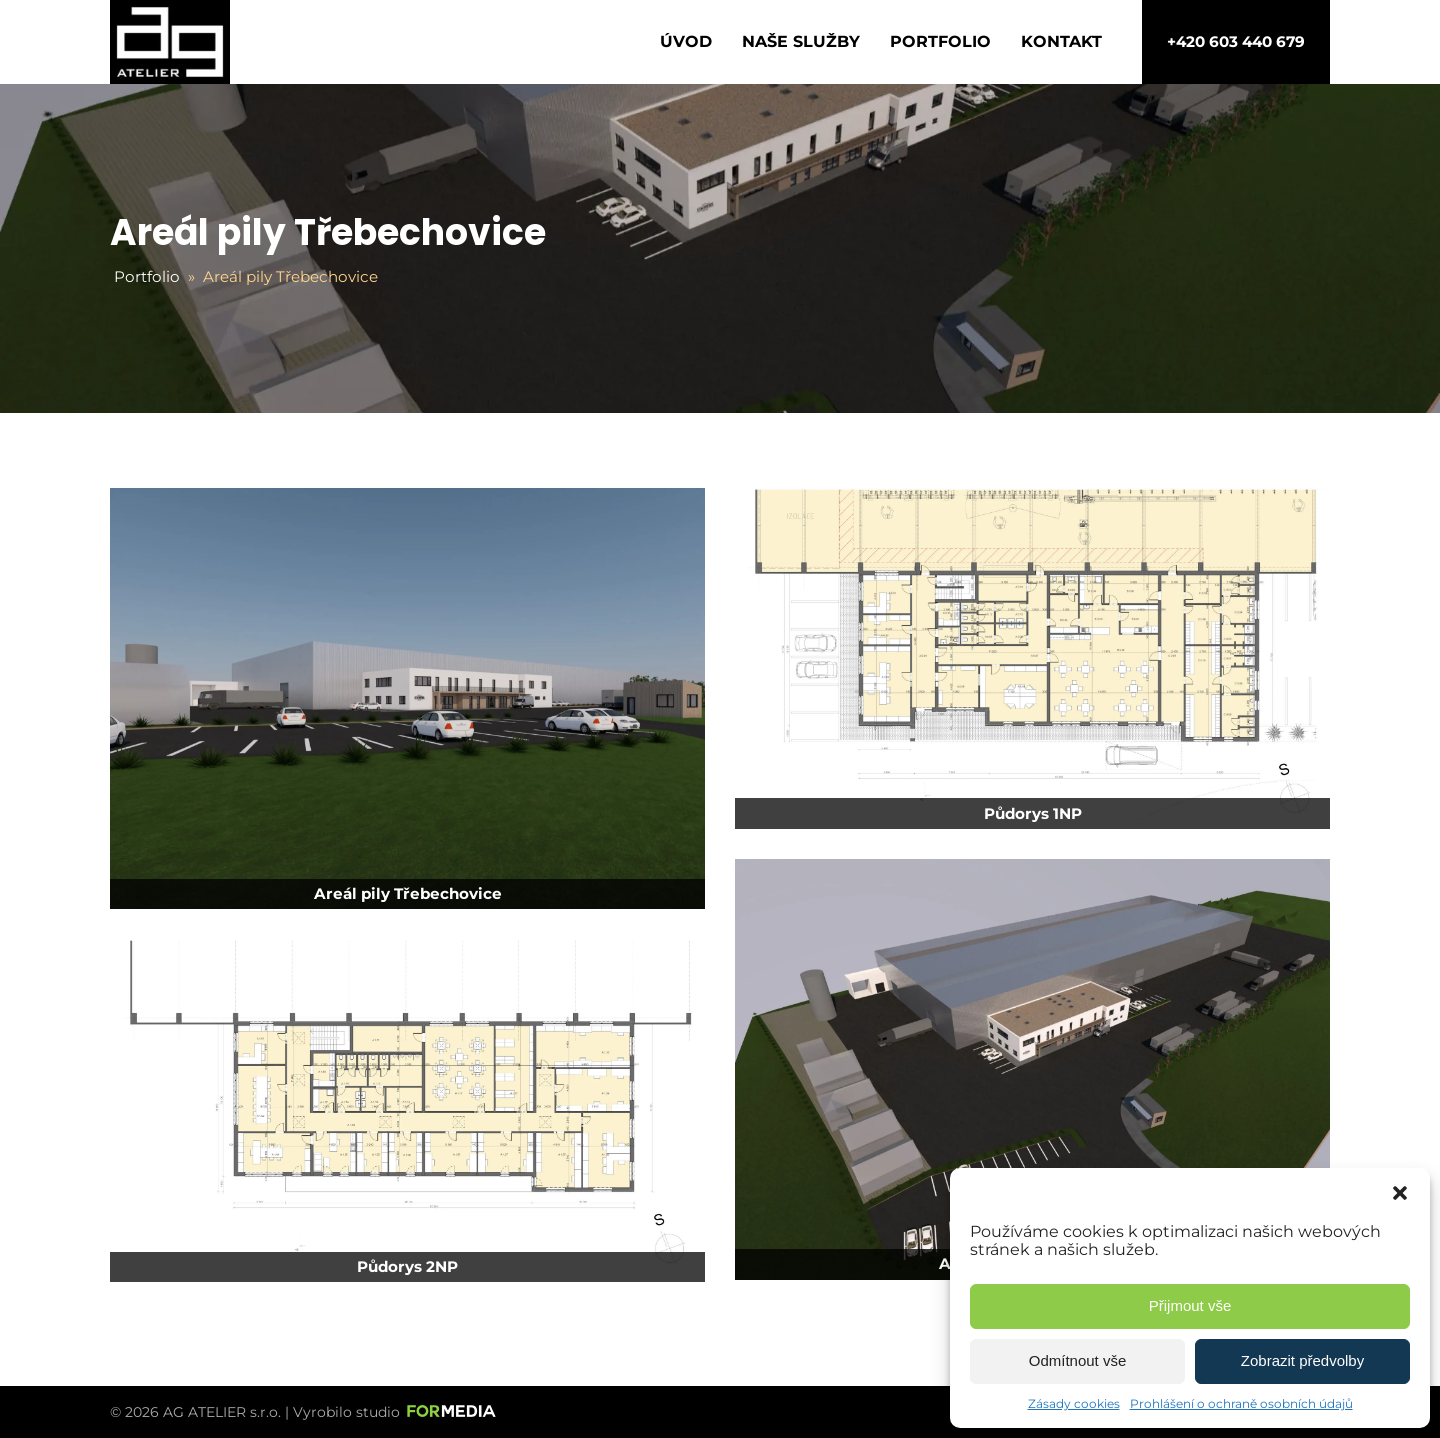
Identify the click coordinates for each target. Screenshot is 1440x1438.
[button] (1400, 1193)
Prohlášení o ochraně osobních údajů (1241, 1403)
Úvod (686, 41)
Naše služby (801, 41)
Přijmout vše (1190, 1305)
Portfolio (940, 41)
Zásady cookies (1074, 1403)
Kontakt (1061, 41)
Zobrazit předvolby (1302, 1360)
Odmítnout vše (1078, 1360)
